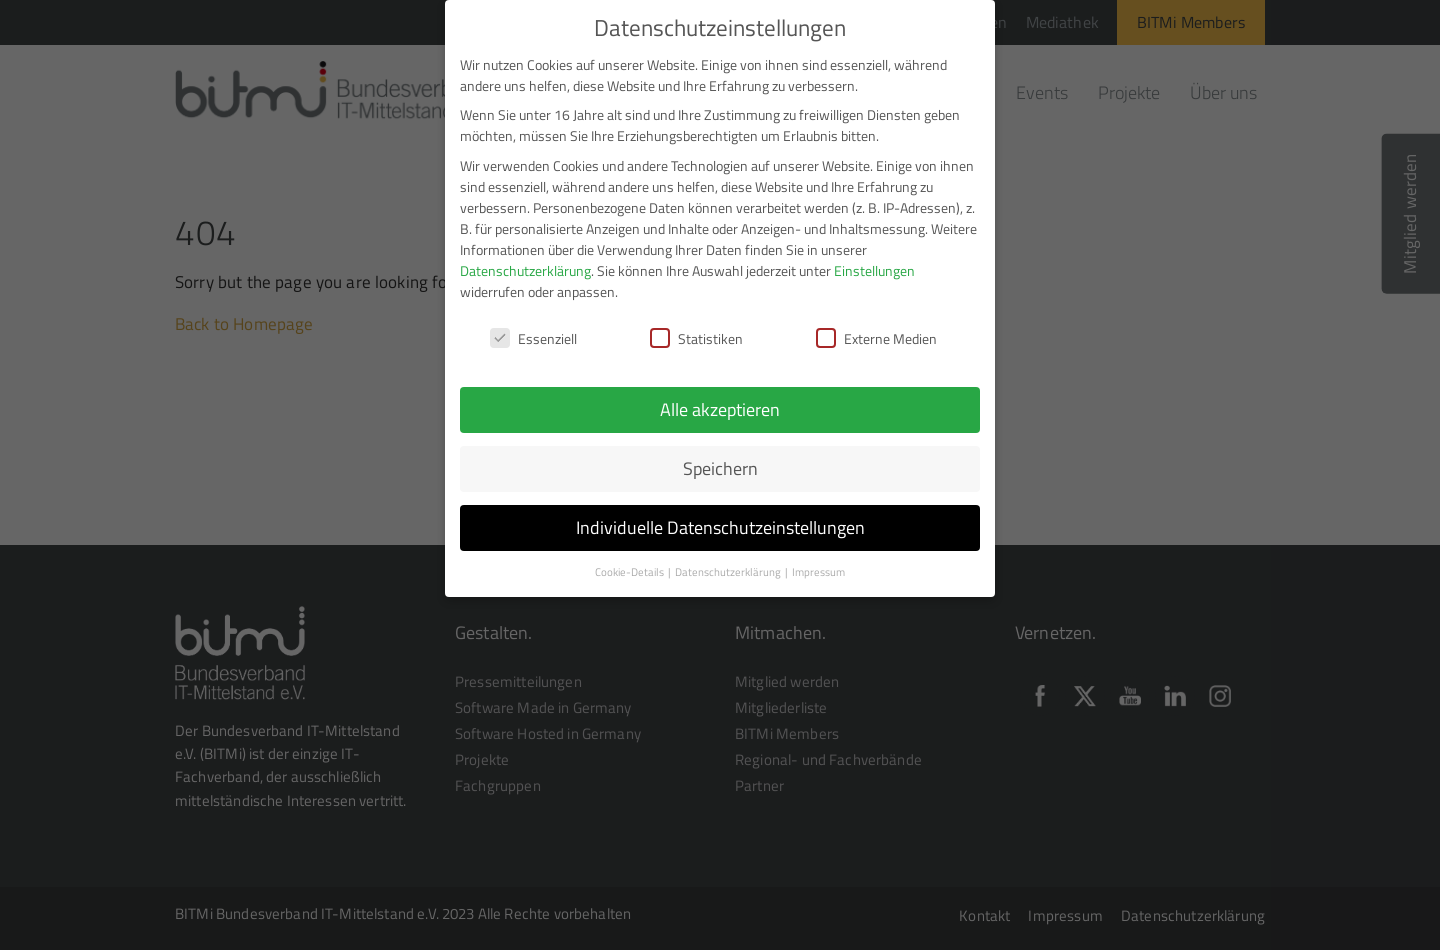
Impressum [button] (818, 566)
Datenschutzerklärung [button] (729, 566)
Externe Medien (876, 332)
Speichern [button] (720, 462)
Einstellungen (874, 263)
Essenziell (533, 332)
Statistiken (696, 332)
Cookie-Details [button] (630, 566)
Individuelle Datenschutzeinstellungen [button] (720, 521)
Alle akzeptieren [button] (720, 403)
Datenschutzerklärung (525, 263)
